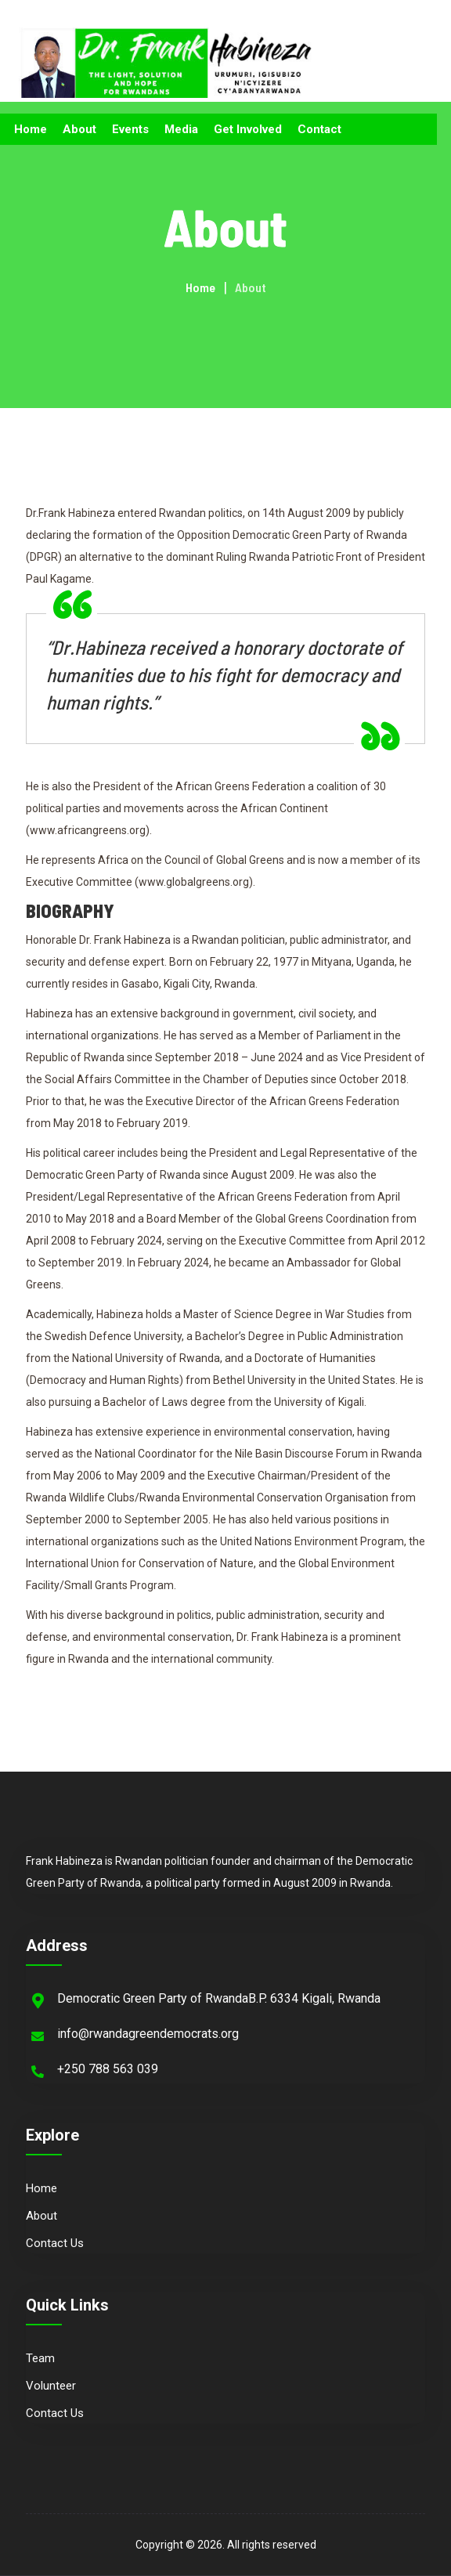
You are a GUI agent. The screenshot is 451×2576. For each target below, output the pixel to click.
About (79, 129)
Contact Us (55, 2243)
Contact (319, 129)
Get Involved (248, 129)
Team (40, 2358)
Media (181, 129)
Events (130, 129)
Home (30, 129)
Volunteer (51, 2386)
